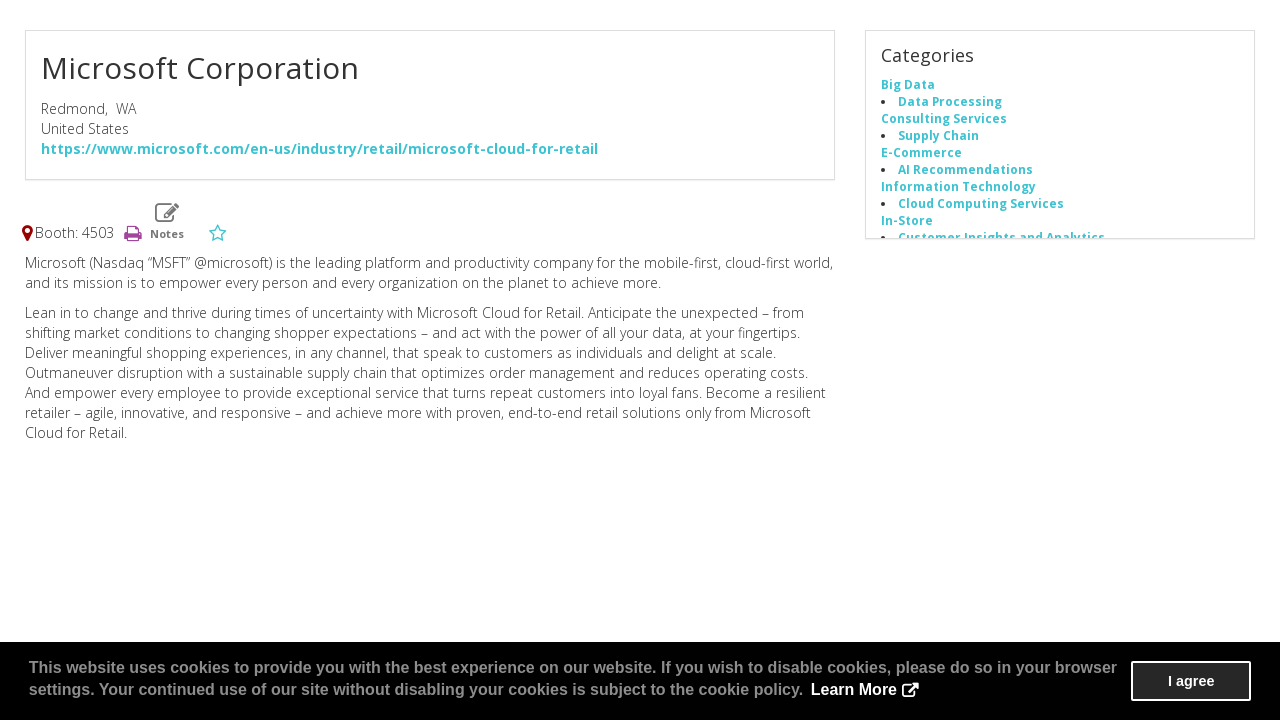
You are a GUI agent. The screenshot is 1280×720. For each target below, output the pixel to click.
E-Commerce (921, 152)
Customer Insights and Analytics (1001, 237)
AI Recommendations (965, 169)
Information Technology (958, 186)
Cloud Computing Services (981, 203)
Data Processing (950, 101)
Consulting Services (944, 118)
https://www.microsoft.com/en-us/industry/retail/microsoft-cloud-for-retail (319, 148)
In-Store (907, 220)
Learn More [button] (854, 689)
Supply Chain (938, 135)
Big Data (908, 84)
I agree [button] (1191, 681)
